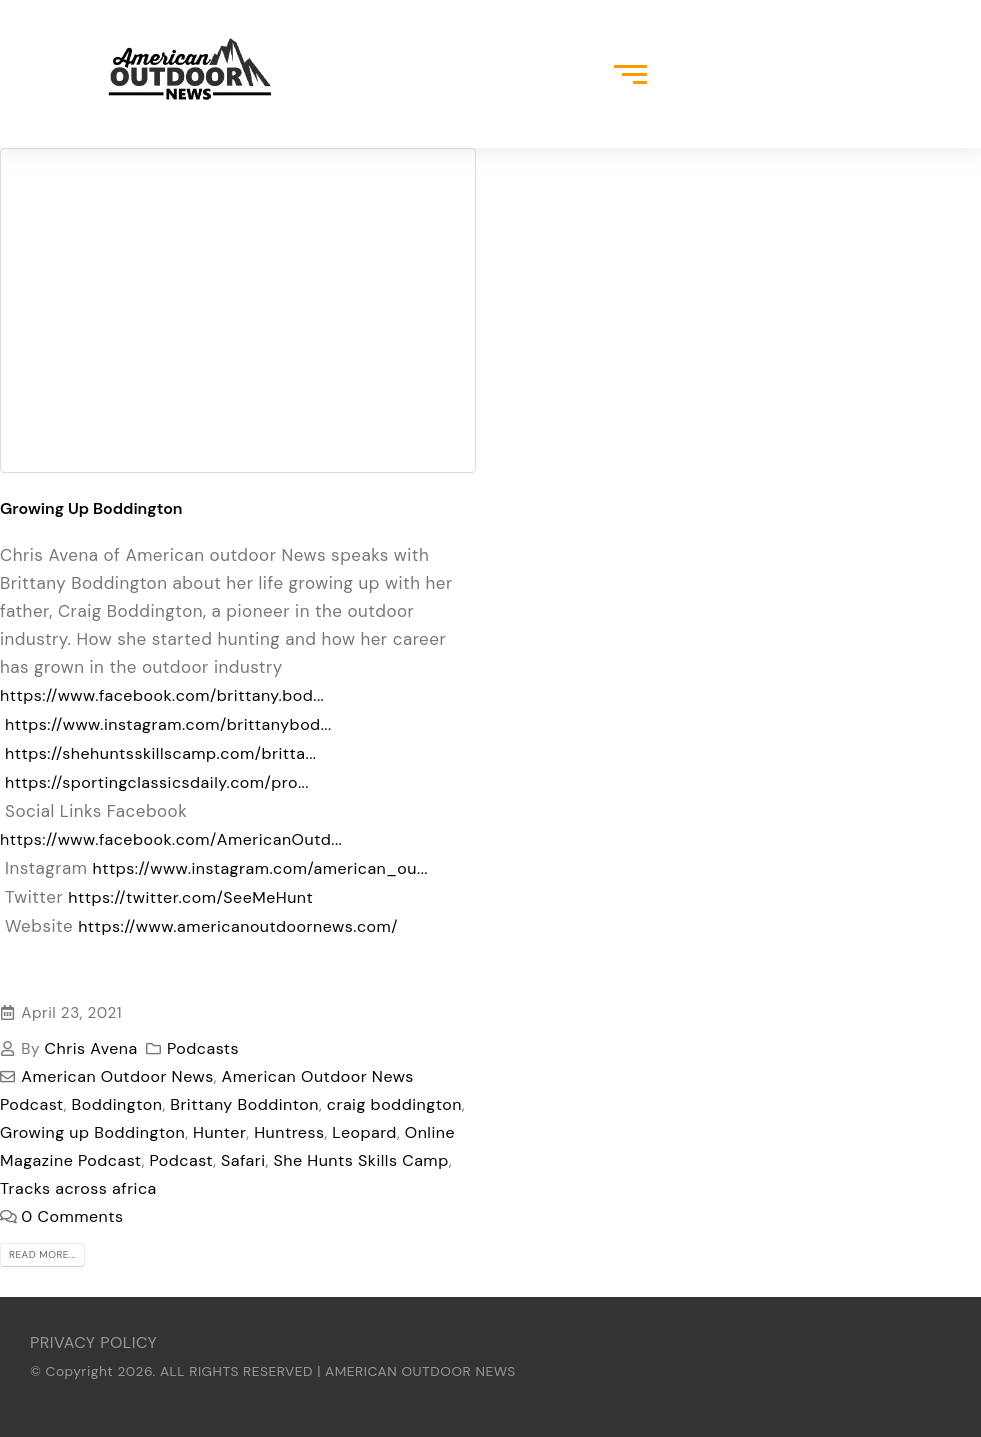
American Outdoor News (117, 1076)
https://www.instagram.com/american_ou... (260, 868)
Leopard (364, 1132)
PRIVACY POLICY (93, 1342)
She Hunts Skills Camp (360, 1160)
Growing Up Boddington (91, 508)
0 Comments (72, 1216)
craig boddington (394, 1104)
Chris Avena (91, 1048)
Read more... (42, 1254)
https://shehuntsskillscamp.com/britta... (160, 753)
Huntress (289, 1132)
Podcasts (203, 1048)
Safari (243, 1160)
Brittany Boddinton (244, 1104)
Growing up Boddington (92, 1132)
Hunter (219, 1132)
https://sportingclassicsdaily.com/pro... (157, 782)
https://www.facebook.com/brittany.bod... (162, 695)
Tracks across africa (78, 1188)
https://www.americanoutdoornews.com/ (238, 926)
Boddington (117, 1104)
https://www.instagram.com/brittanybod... (168, 724)
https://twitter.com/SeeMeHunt (190, 897)
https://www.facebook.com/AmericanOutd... (171, 839)
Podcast (182, 1160)
